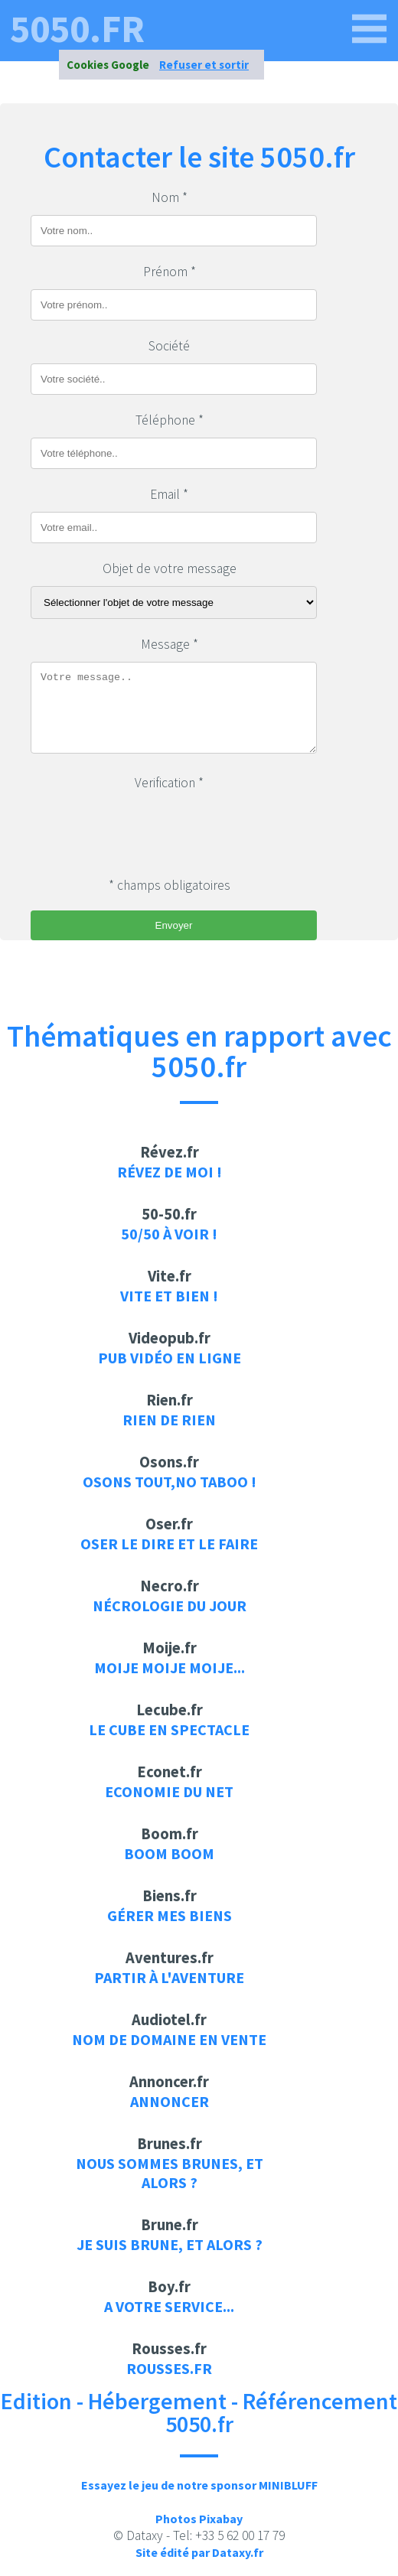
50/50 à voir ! (169, 1233)
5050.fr (77, 29)
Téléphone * (169, 420)
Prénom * (169, 271)
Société (169, 345)
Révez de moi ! (169, 1171)
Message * (169, 644)
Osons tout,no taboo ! (169, 1481)
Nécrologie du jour (169, 1605)
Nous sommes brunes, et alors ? (169, 2173)
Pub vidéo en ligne (169, 1357)
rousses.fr (169, 2368)
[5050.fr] (370, 29)
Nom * (170, 197)
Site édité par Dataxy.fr (199, 2552)
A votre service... (169, 2306)
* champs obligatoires (169, 885)
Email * (169, 494)
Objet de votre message (170, 568)
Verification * (169, 782)
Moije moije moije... (169, 1667)
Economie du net (169, 1791)
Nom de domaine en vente (169, 2039)
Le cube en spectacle (169, 1729)
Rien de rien (169, 1419)
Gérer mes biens (169, 1915)
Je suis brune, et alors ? (170, 2244)
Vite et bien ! (169, 1295)
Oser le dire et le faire (169, 1543)
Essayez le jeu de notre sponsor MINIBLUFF (199, 2485)
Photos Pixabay (199, 2518)
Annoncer (169, 2101)
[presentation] (147, 830)
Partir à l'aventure (169, 1977)
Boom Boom (169, 1853)
